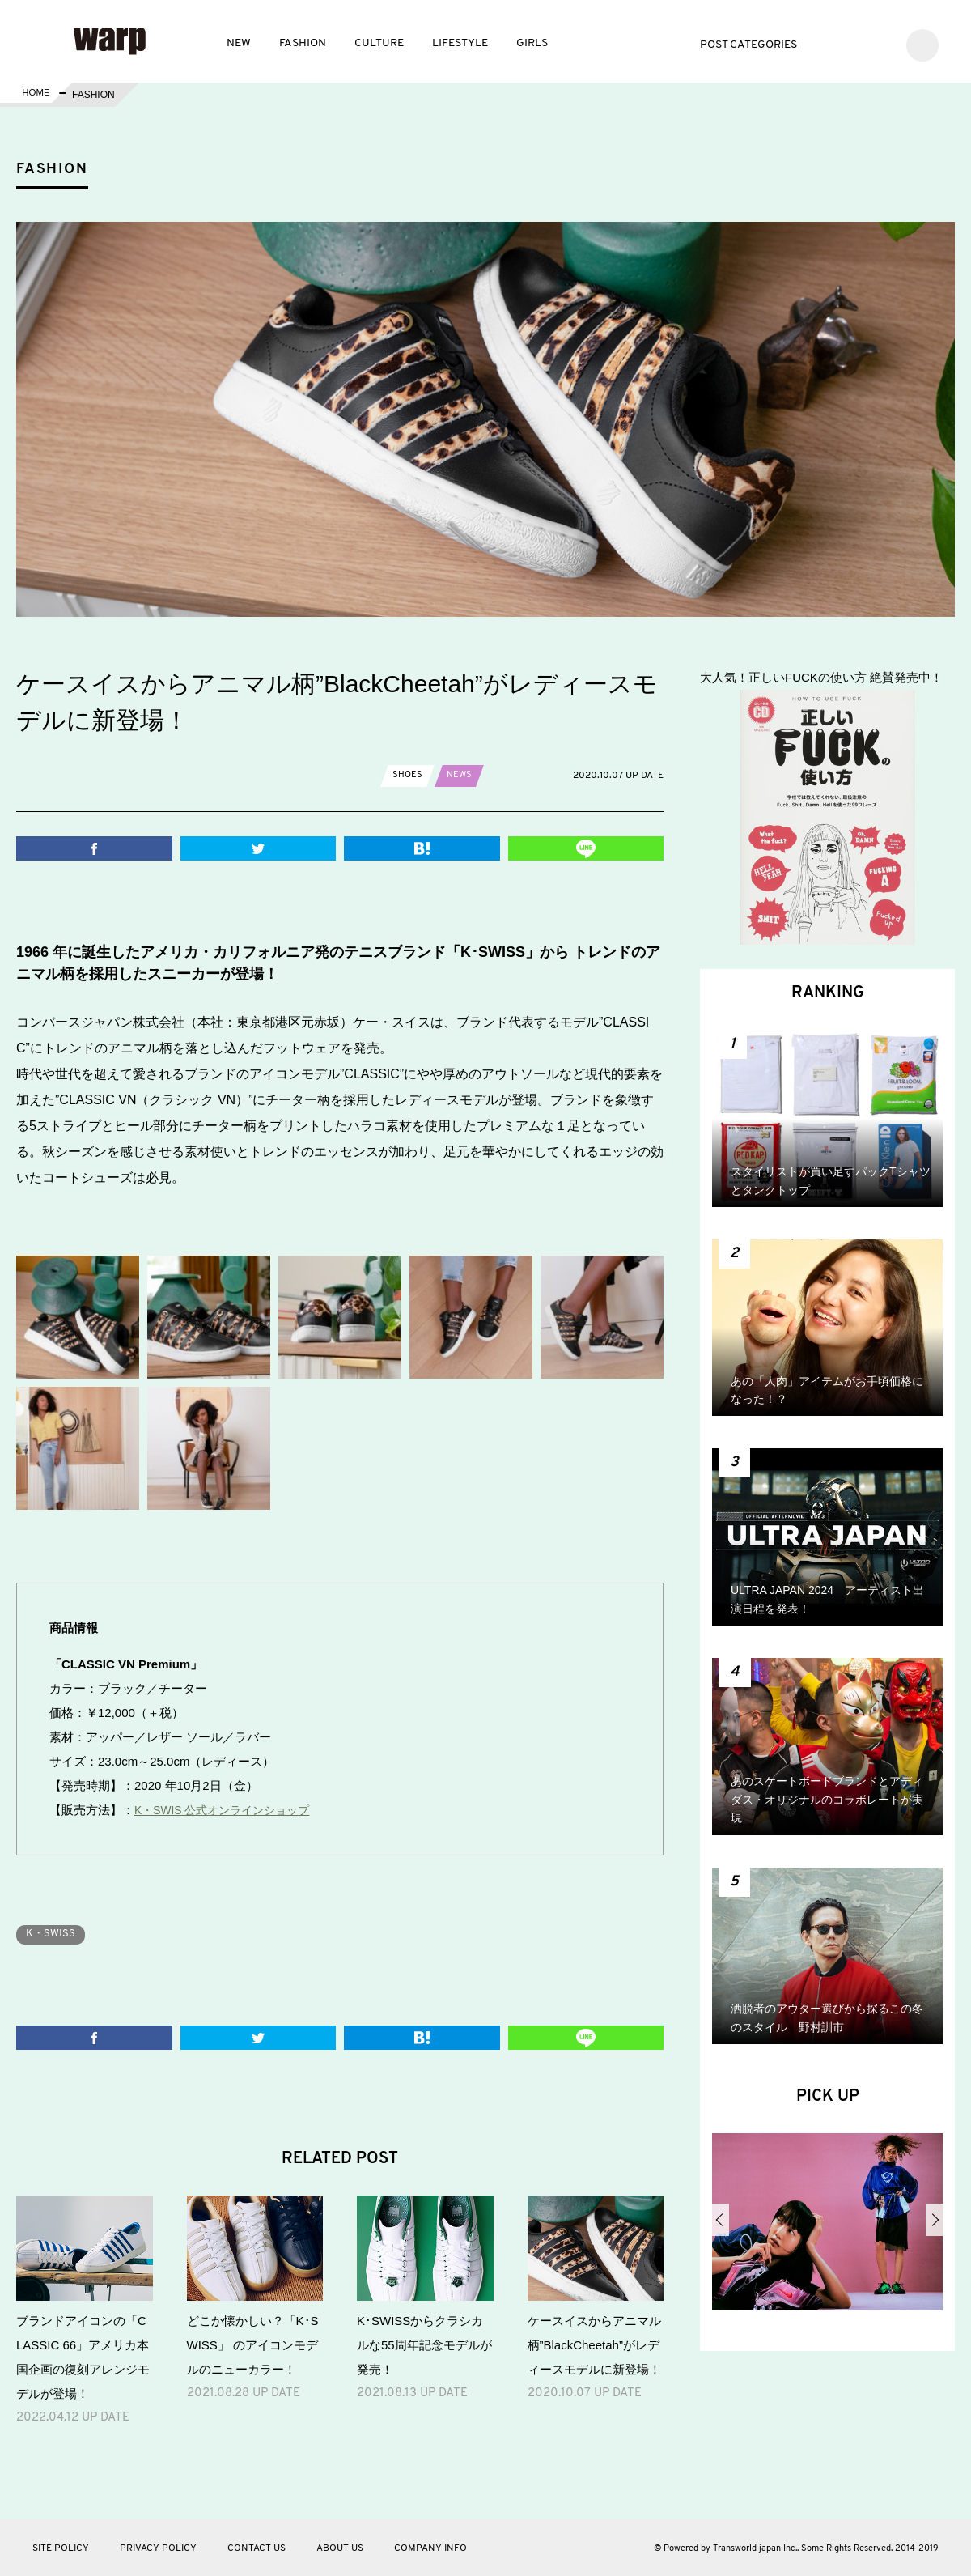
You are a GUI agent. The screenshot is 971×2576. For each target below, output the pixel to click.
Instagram (879, 43)
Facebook (855, 43)
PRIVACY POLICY (158, 2548)
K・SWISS (53, 1934)
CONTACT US (256, 2548)
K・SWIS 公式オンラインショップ (228, 1810)
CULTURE (379, 43)
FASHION (302, 43)
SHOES (407, 775)
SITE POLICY (60, 2548)
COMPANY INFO (430, 2548)
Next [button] (934, 2220)
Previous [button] (720, 2220)
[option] (827, 2228)
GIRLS (532, 43)
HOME (34, 94)
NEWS (460, 775)
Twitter (830, 43)
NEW (239, 43)
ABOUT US (339, 2548)
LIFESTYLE (460, 43)
